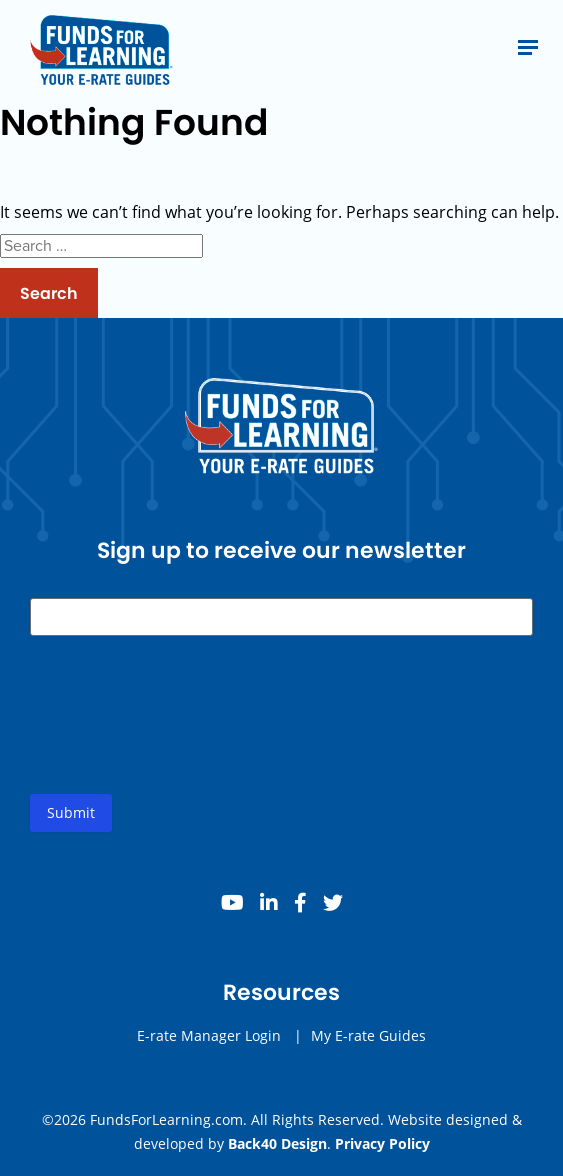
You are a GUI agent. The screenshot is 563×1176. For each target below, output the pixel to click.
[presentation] (182, 731)
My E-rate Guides (368, 1035)
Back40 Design (277, 1143)
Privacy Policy (382, 1143)
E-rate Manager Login (209, 1035)
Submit (71, 812)
